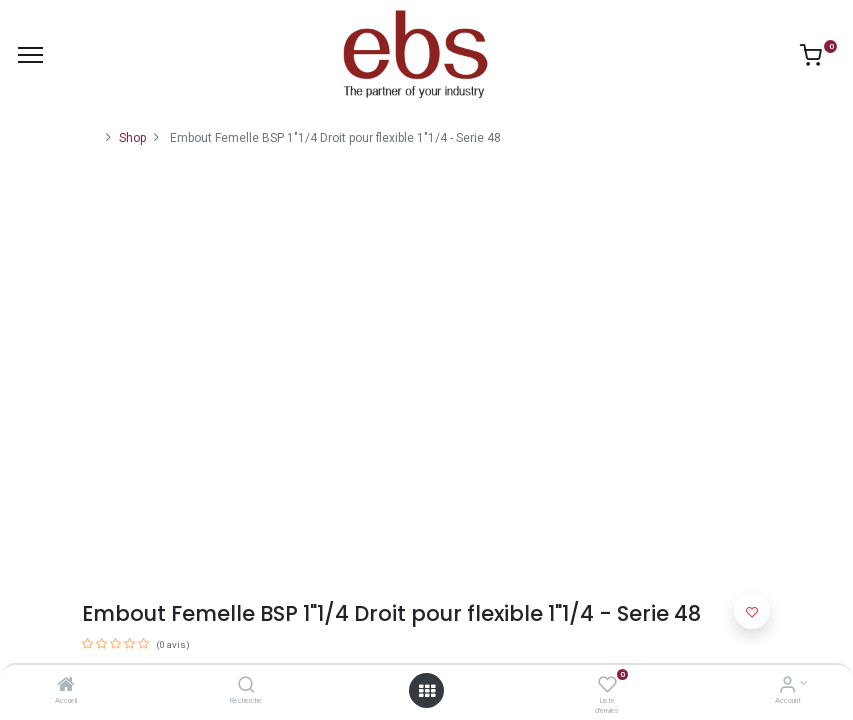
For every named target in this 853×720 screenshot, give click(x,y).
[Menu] (30, 55)
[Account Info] (787, 687)
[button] (752, 611)
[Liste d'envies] (607, 687)
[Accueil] (66, 687)
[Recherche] (246, 687)
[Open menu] (427, 691)
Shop (132, 138)
